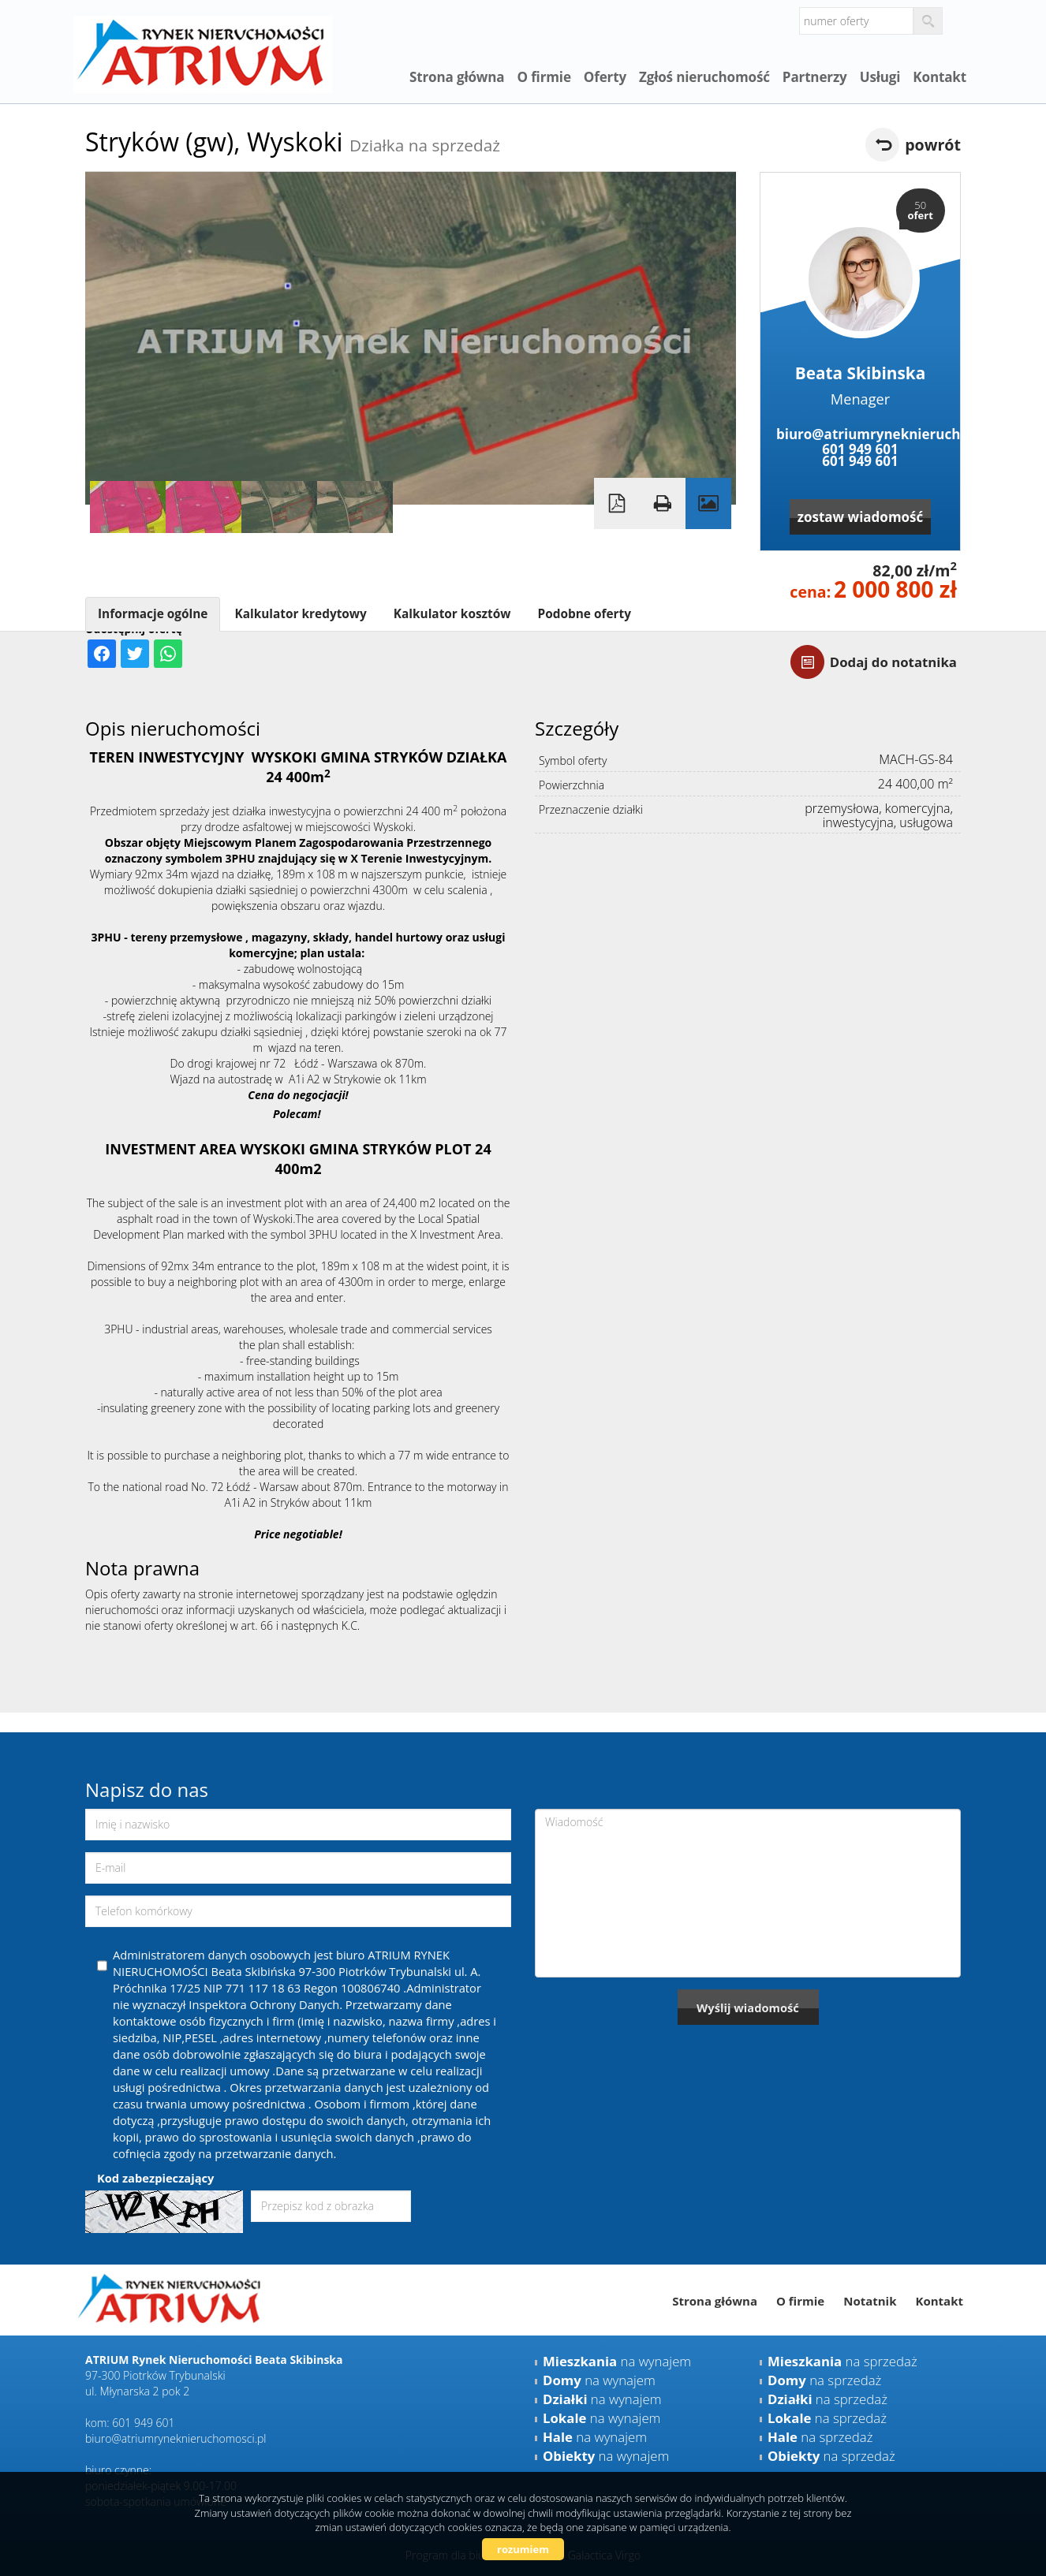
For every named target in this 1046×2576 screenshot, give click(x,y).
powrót (933, 144)
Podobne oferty (583, 614)
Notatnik (869, 2301)
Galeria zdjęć (708, 503)
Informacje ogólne (152, 614)
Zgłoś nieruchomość (704, 77)
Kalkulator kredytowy (300, 614)
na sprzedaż (842, 2361)
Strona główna (457, 77)
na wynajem (617, 2361)
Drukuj (663, 503)
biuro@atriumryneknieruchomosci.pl (860, 434)
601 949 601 (860, 449)
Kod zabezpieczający (155, 2178)
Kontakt (939, 77)
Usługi (880, 77)
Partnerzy (815, 77)
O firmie (543, 77)
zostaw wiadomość (861, 517)
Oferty (605, 77)
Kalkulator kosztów (452, 614)
